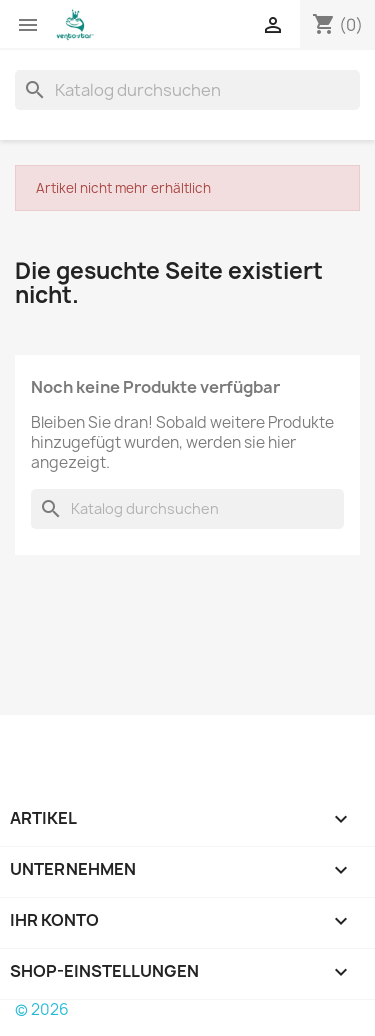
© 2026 (42, 1009)
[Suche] (187, 90)
